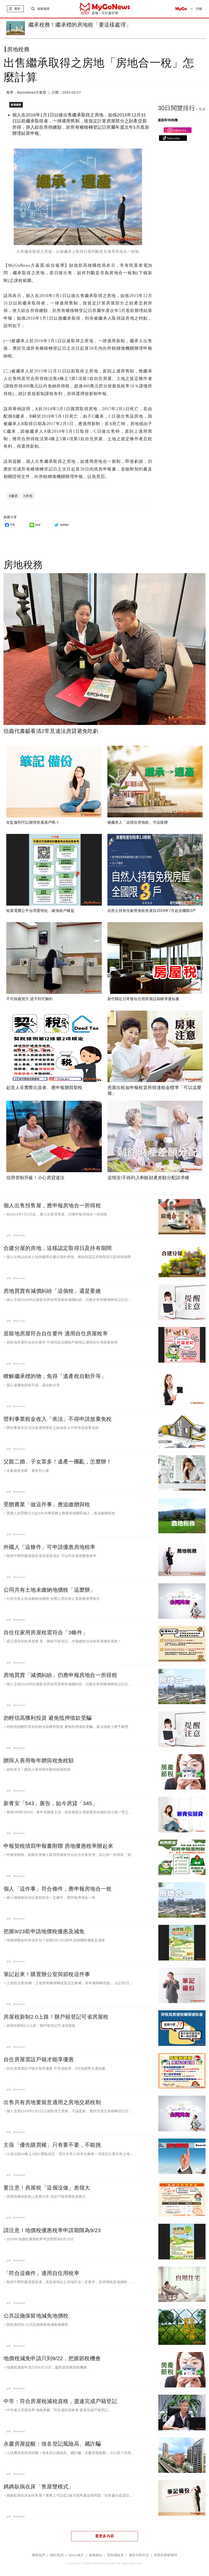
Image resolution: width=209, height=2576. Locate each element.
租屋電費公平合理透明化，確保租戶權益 (40, 904)
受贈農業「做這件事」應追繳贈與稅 (46, 1497)
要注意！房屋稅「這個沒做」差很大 (46, 2180)
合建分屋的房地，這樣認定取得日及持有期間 (57, 1241)
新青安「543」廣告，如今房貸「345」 (50, 1796)
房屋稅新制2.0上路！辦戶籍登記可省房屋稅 (56, 2010)
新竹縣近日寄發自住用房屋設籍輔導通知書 (143, 992)
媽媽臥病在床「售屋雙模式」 (38, 2479)
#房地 (28, 489)
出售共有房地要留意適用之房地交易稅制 (52, 2095)
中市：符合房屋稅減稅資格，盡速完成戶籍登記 (60, 2394)
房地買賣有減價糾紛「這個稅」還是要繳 (52, 1284)
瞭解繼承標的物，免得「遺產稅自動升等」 (54, 1369)
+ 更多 (201, 109)
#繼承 (13, 489)
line (34, 518)
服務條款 (95, 2548)
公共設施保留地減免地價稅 (35, 2308)
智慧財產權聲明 (165, 2548)
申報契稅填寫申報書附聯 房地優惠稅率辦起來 (58, 1839)
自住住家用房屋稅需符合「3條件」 (45, 1625)
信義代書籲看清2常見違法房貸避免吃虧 (51, 724)
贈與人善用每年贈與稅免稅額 (38, 1753)
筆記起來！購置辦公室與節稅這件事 (46, 1967)
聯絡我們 (38, 2548)
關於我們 (56, 2548)
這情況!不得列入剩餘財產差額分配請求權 (148, 1170)
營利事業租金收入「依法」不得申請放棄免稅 (57, 1412)
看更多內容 (104, 2529)
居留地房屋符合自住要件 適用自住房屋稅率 (55, 1326)
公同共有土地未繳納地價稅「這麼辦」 (49, 1583)
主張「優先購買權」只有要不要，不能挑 (52, 2138)
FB (9, 518)
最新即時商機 (168, 120)
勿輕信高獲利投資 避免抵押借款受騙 (47, 1711)
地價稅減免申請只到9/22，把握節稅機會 (52, 2351)
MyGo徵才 (76, 2548)
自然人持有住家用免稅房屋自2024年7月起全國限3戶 (151, 904)
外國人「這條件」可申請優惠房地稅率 (49, 1540)
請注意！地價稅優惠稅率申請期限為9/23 (52, 2223)
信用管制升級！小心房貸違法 (35, 1170)
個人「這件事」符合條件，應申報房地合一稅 (57, 1882)
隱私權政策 (115, 2548)
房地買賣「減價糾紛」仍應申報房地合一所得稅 (60, 1668)
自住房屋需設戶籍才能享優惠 (38, 2052)
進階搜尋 (43, 8)
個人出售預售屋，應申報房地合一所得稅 (52, 1198)
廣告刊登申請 (139, 2548)
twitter (61, 518)
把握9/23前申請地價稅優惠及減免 (43, 1924)
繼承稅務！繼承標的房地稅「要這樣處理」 (79, 25)
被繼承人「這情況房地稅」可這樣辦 (137, 815)
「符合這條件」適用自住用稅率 (41, 2266)
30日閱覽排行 (176, 108)
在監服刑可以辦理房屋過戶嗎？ (32, 815)
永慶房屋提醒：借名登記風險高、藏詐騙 (52, 2437)
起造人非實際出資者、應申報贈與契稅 (44, 1080)
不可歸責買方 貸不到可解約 (29, 992)
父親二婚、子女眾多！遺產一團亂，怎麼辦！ (57, 1455)
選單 (17, 8)
